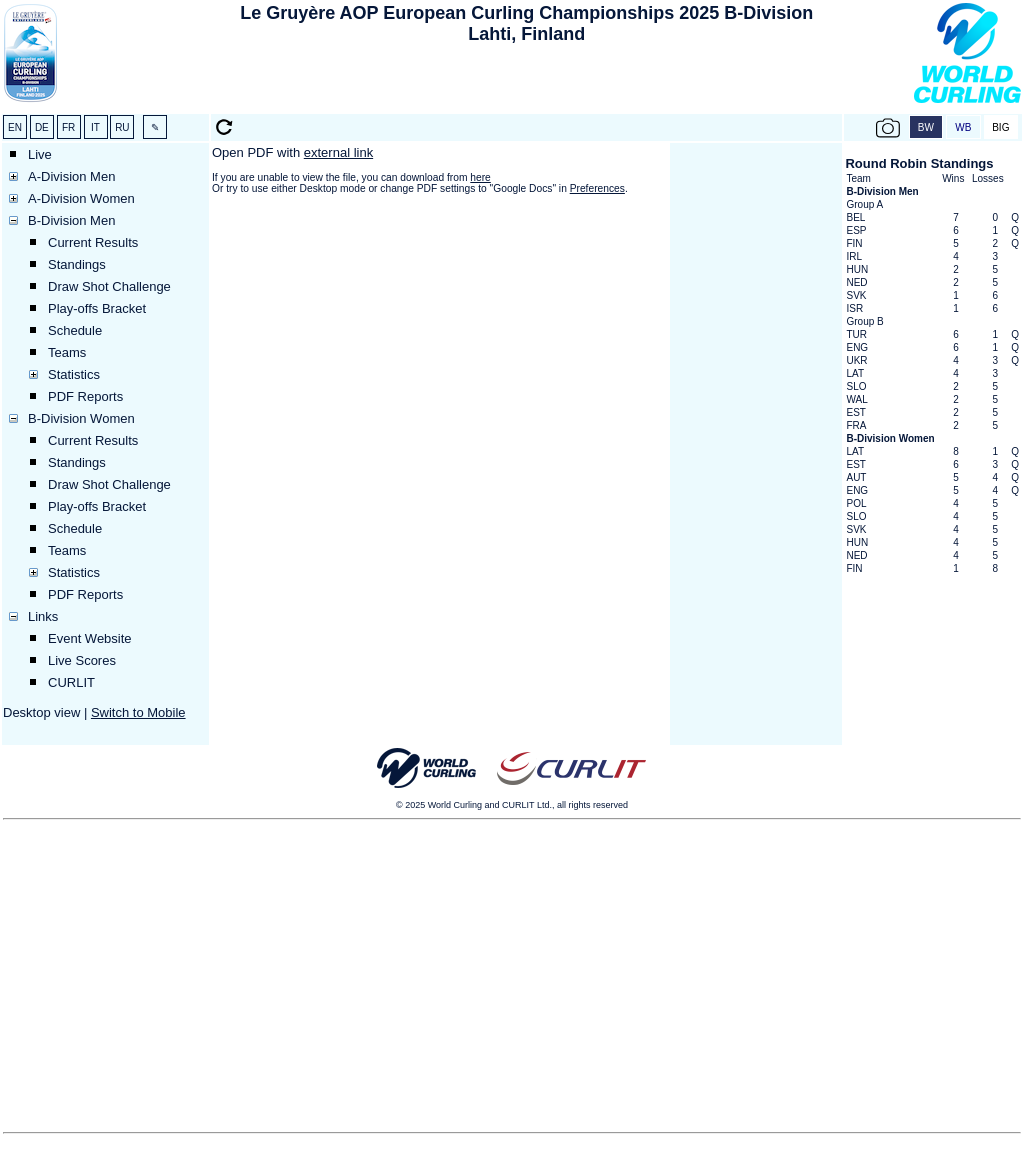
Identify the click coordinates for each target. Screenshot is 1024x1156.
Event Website (90, 638)
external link (338, 152)
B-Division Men (71, 220)
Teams (67, 352)
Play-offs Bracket (97, 308)
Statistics (74, 374)
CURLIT (71, 682)
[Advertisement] (527, 81)
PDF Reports (85, 396)
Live (40, 154)
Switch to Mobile (138, 712)
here (480, 177)
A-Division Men (71, 176)
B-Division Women (81, 418)
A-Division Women (81, 198)
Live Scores (82, 660)
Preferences (597, 188)
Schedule (75, 330)
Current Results (93, 242)
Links (43, 616)
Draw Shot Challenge (109, 286)
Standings (77, 264)
